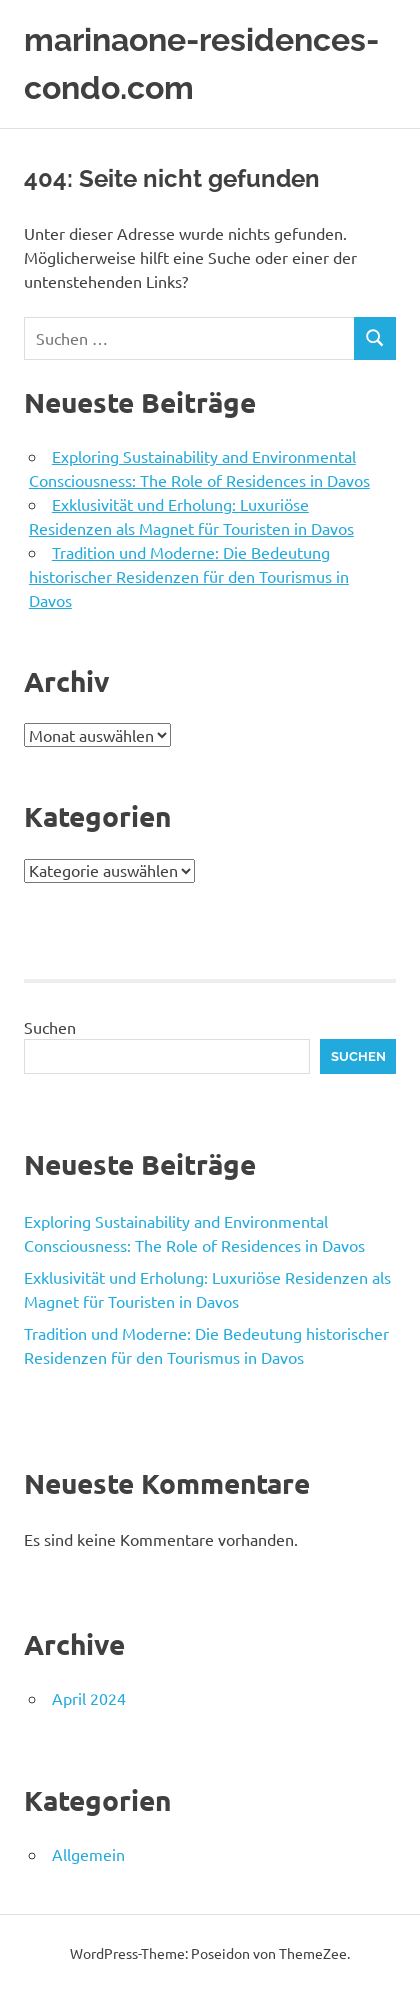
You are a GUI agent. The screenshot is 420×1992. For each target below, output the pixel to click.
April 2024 (89, 1698)
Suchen (50, 1027)
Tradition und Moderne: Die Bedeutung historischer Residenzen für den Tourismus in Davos (189, 576)
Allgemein (88, 1854)
